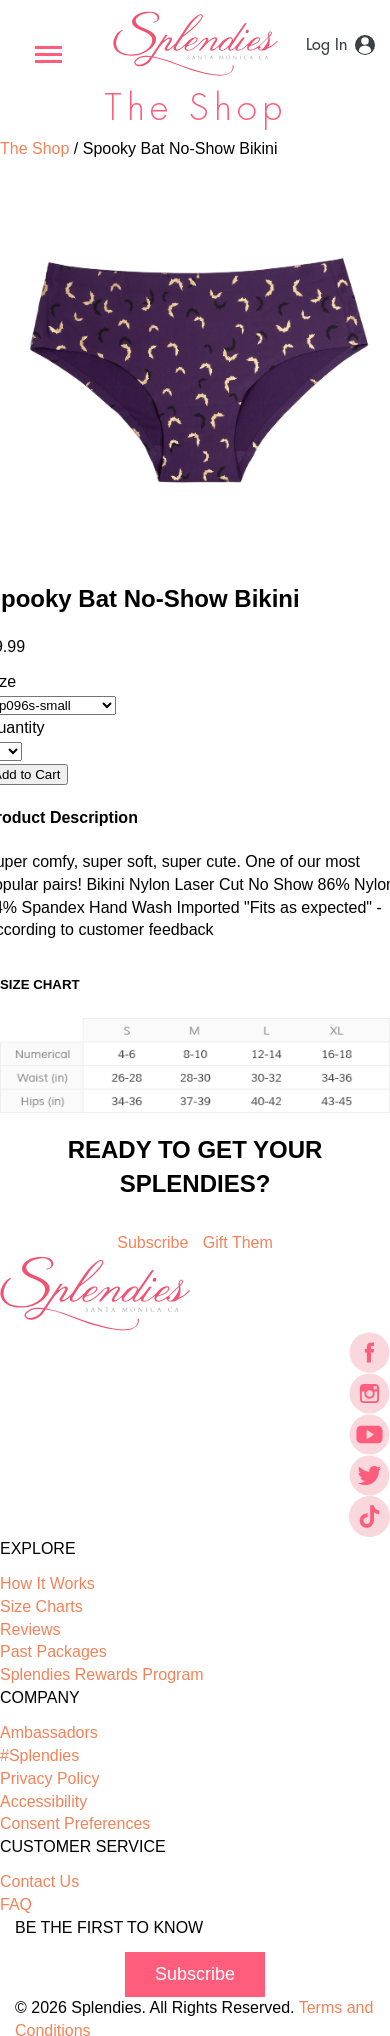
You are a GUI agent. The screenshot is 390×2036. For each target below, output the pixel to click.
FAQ (16, 1904)
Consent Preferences (75, 1823)
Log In (326, 45)
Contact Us (39, 1881)
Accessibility (43, 1801)
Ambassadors (49, 1732)
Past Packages (53, 1651)
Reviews (30, 1629)
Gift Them (238, 1242)
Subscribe (152, 1242)
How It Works (47, 1583)
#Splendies (39, 1755)
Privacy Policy (50, 1778)
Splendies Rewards (102, 1674)
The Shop (34, 148)
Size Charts (41, 1606)
